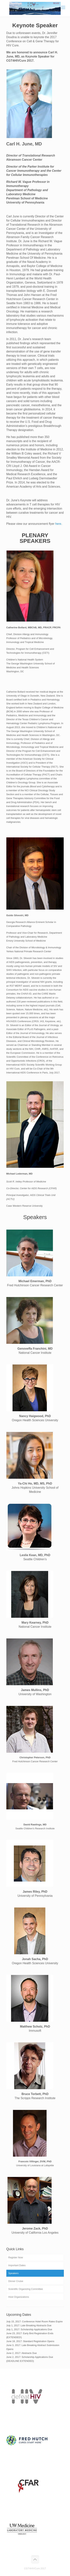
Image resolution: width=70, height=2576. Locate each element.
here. (58, 523)
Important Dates (17, 2265)
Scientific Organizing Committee (25, 2289)
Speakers (13, 2273)
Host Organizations (18, 2296)
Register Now (15, 2257)
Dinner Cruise (15, 2281)
